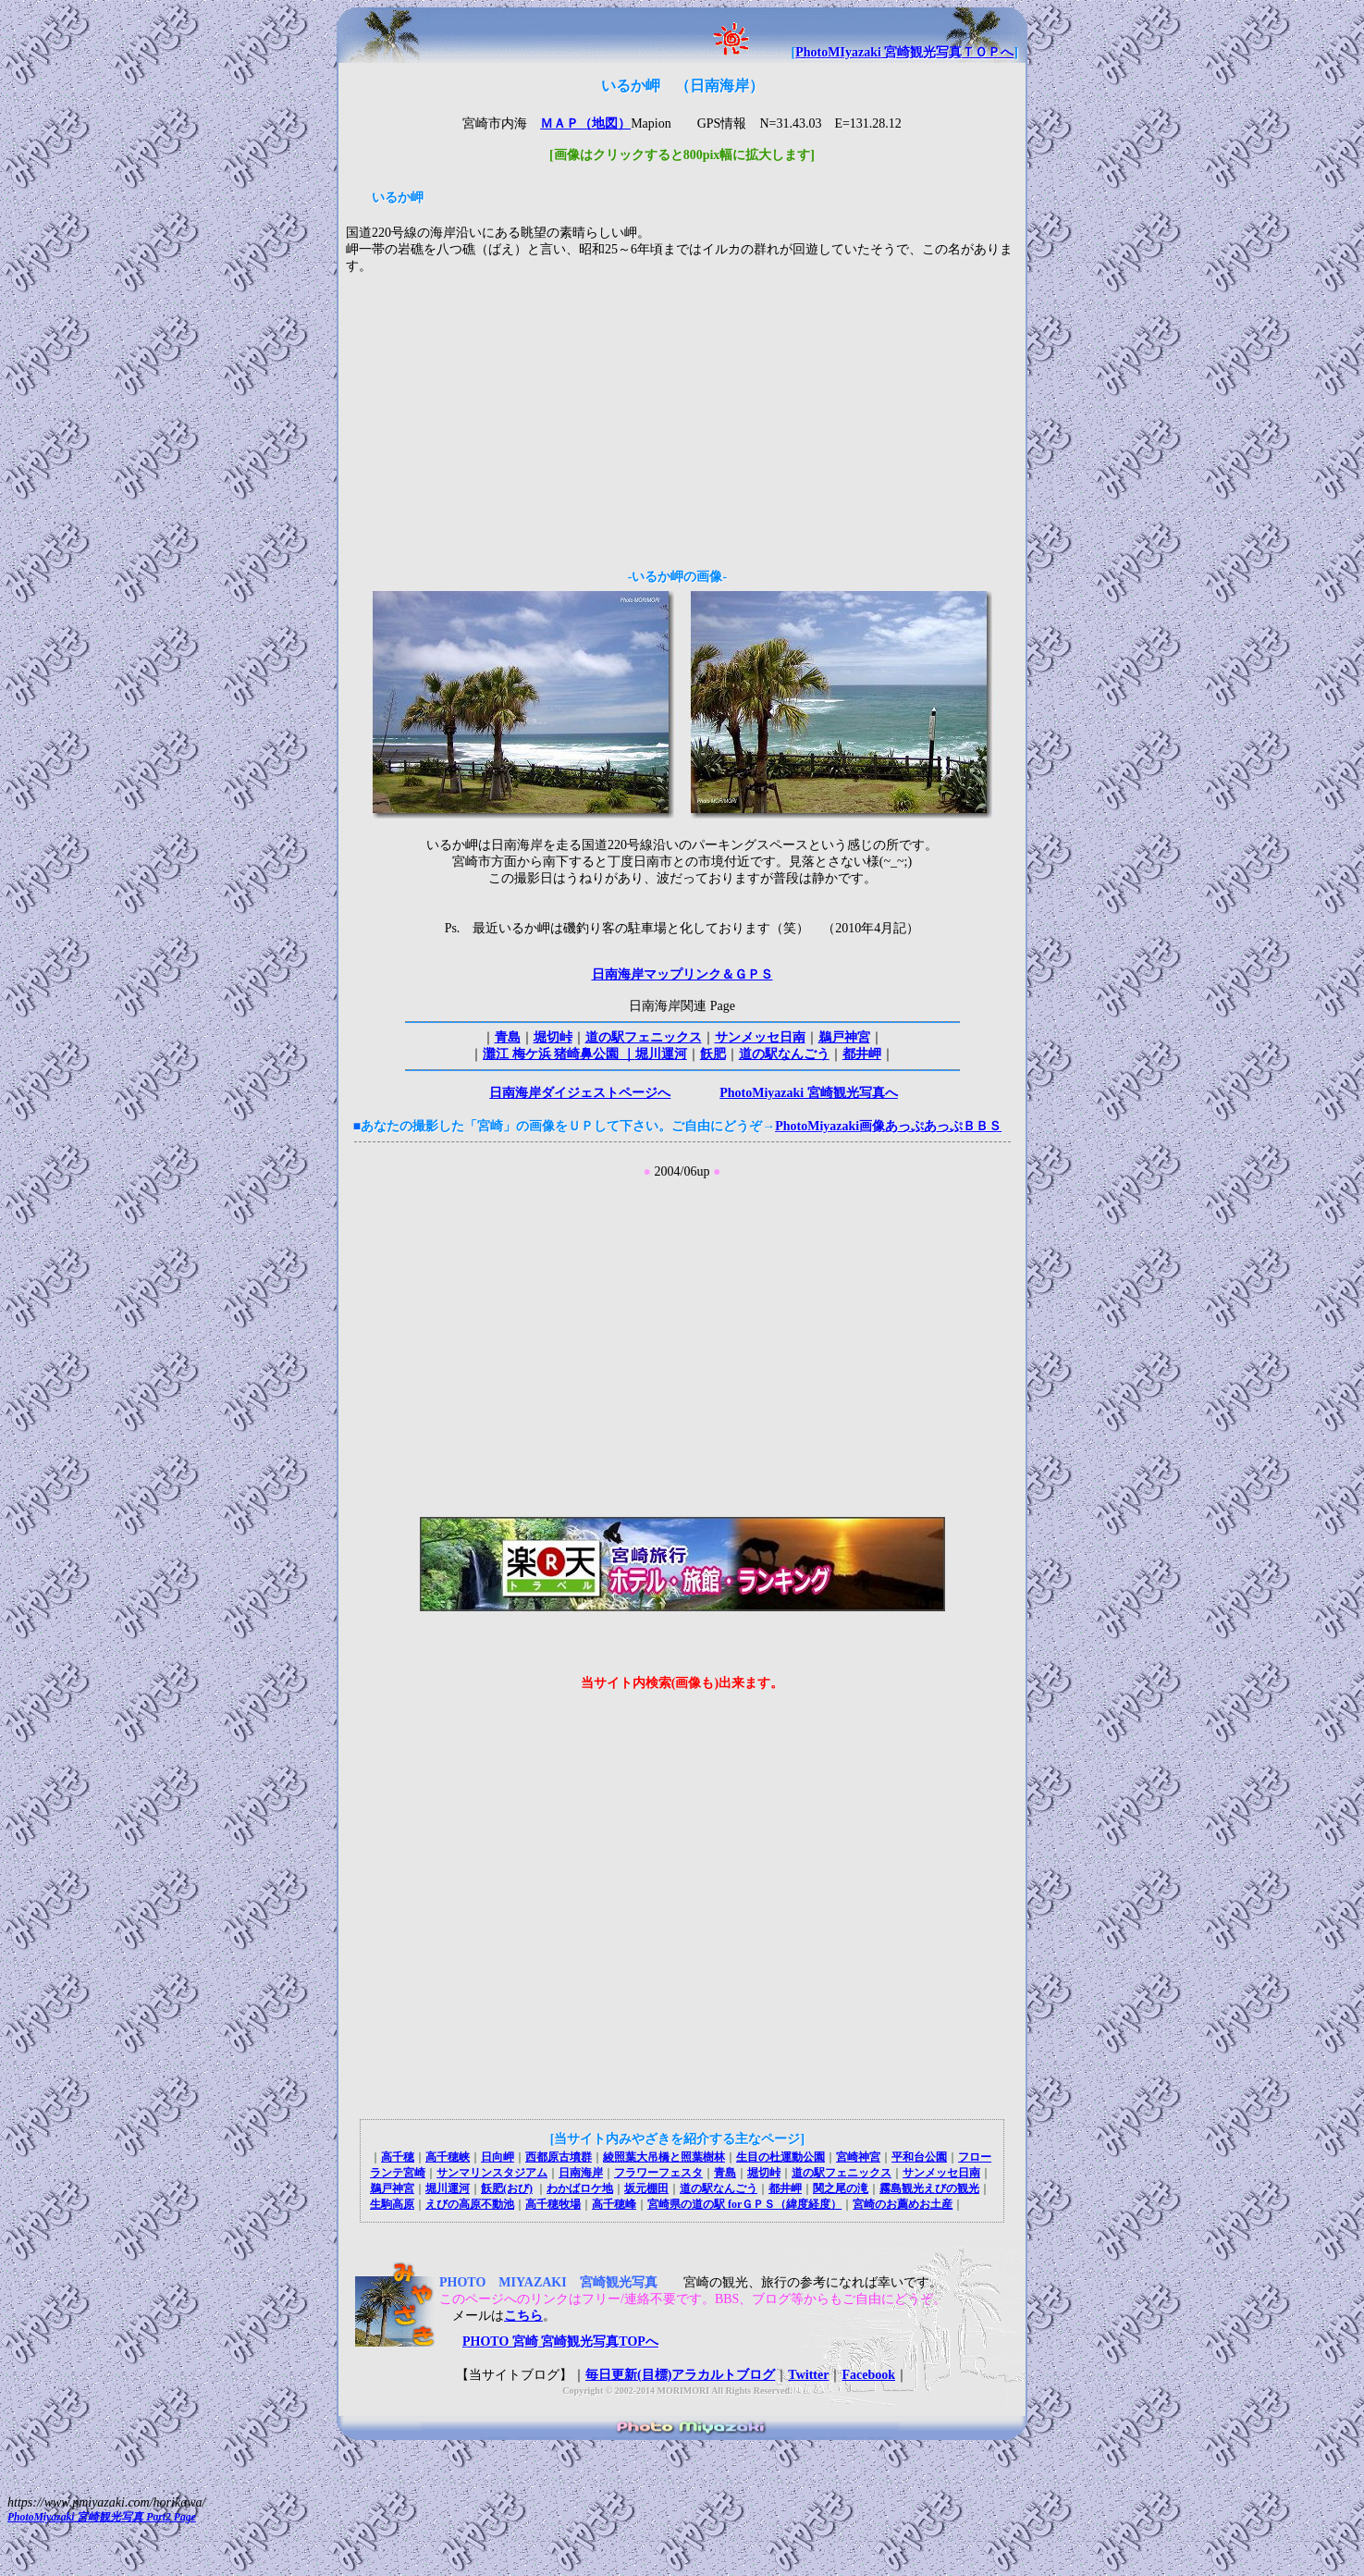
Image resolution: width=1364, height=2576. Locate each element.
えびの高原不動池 (469, 2204)
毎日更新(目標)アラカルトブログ (680, 2375)
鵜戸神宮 (844, 1037)
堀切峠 (553, 1037)
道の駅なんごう (784, 1054)
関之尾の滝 (840, 2188)
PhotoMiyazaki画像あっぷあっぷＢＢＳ (888, 1126)
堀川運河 (661, 1054)
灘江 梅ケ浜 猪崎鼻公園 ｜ (559, 1054)
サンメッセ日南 (760, 1037)
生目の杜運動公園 (780, 2157)
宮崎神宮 (858, 2157)
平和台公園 (919, 2157)
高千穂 (397, 2157)
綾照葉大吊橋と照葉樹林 (664, 2157)
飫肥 (713, 1054)
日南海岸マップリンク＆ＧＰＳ (682, 974)
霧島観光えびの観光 (929, 2188)
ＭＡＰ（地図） (585, 123)
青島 (508, 1037)
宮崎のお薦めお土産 (902, 2204)
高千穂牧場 (553, 2204)
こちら (523, 2316)
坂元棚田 (646, 2188)
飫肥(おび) (507, 2188)
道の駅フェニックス (643, 1037)
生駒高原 (392, 2204)
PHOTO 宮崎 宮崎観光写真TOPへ (548, 2341)
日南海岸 (581, 2172)
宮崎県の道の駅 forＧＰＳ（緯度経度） (744, 2204)
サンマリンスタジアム (491, 2172)
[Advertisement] (682, 418)
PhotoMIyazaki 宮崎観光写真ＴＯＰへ (904, 52)
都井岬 (861, 1054)
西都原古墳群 (558, 2157)
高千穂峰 (614, 2204)
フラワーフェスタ (658, 2172)
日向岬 (497, 2157)
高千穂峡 (447, 2157)
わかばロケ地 (580, 2188)
